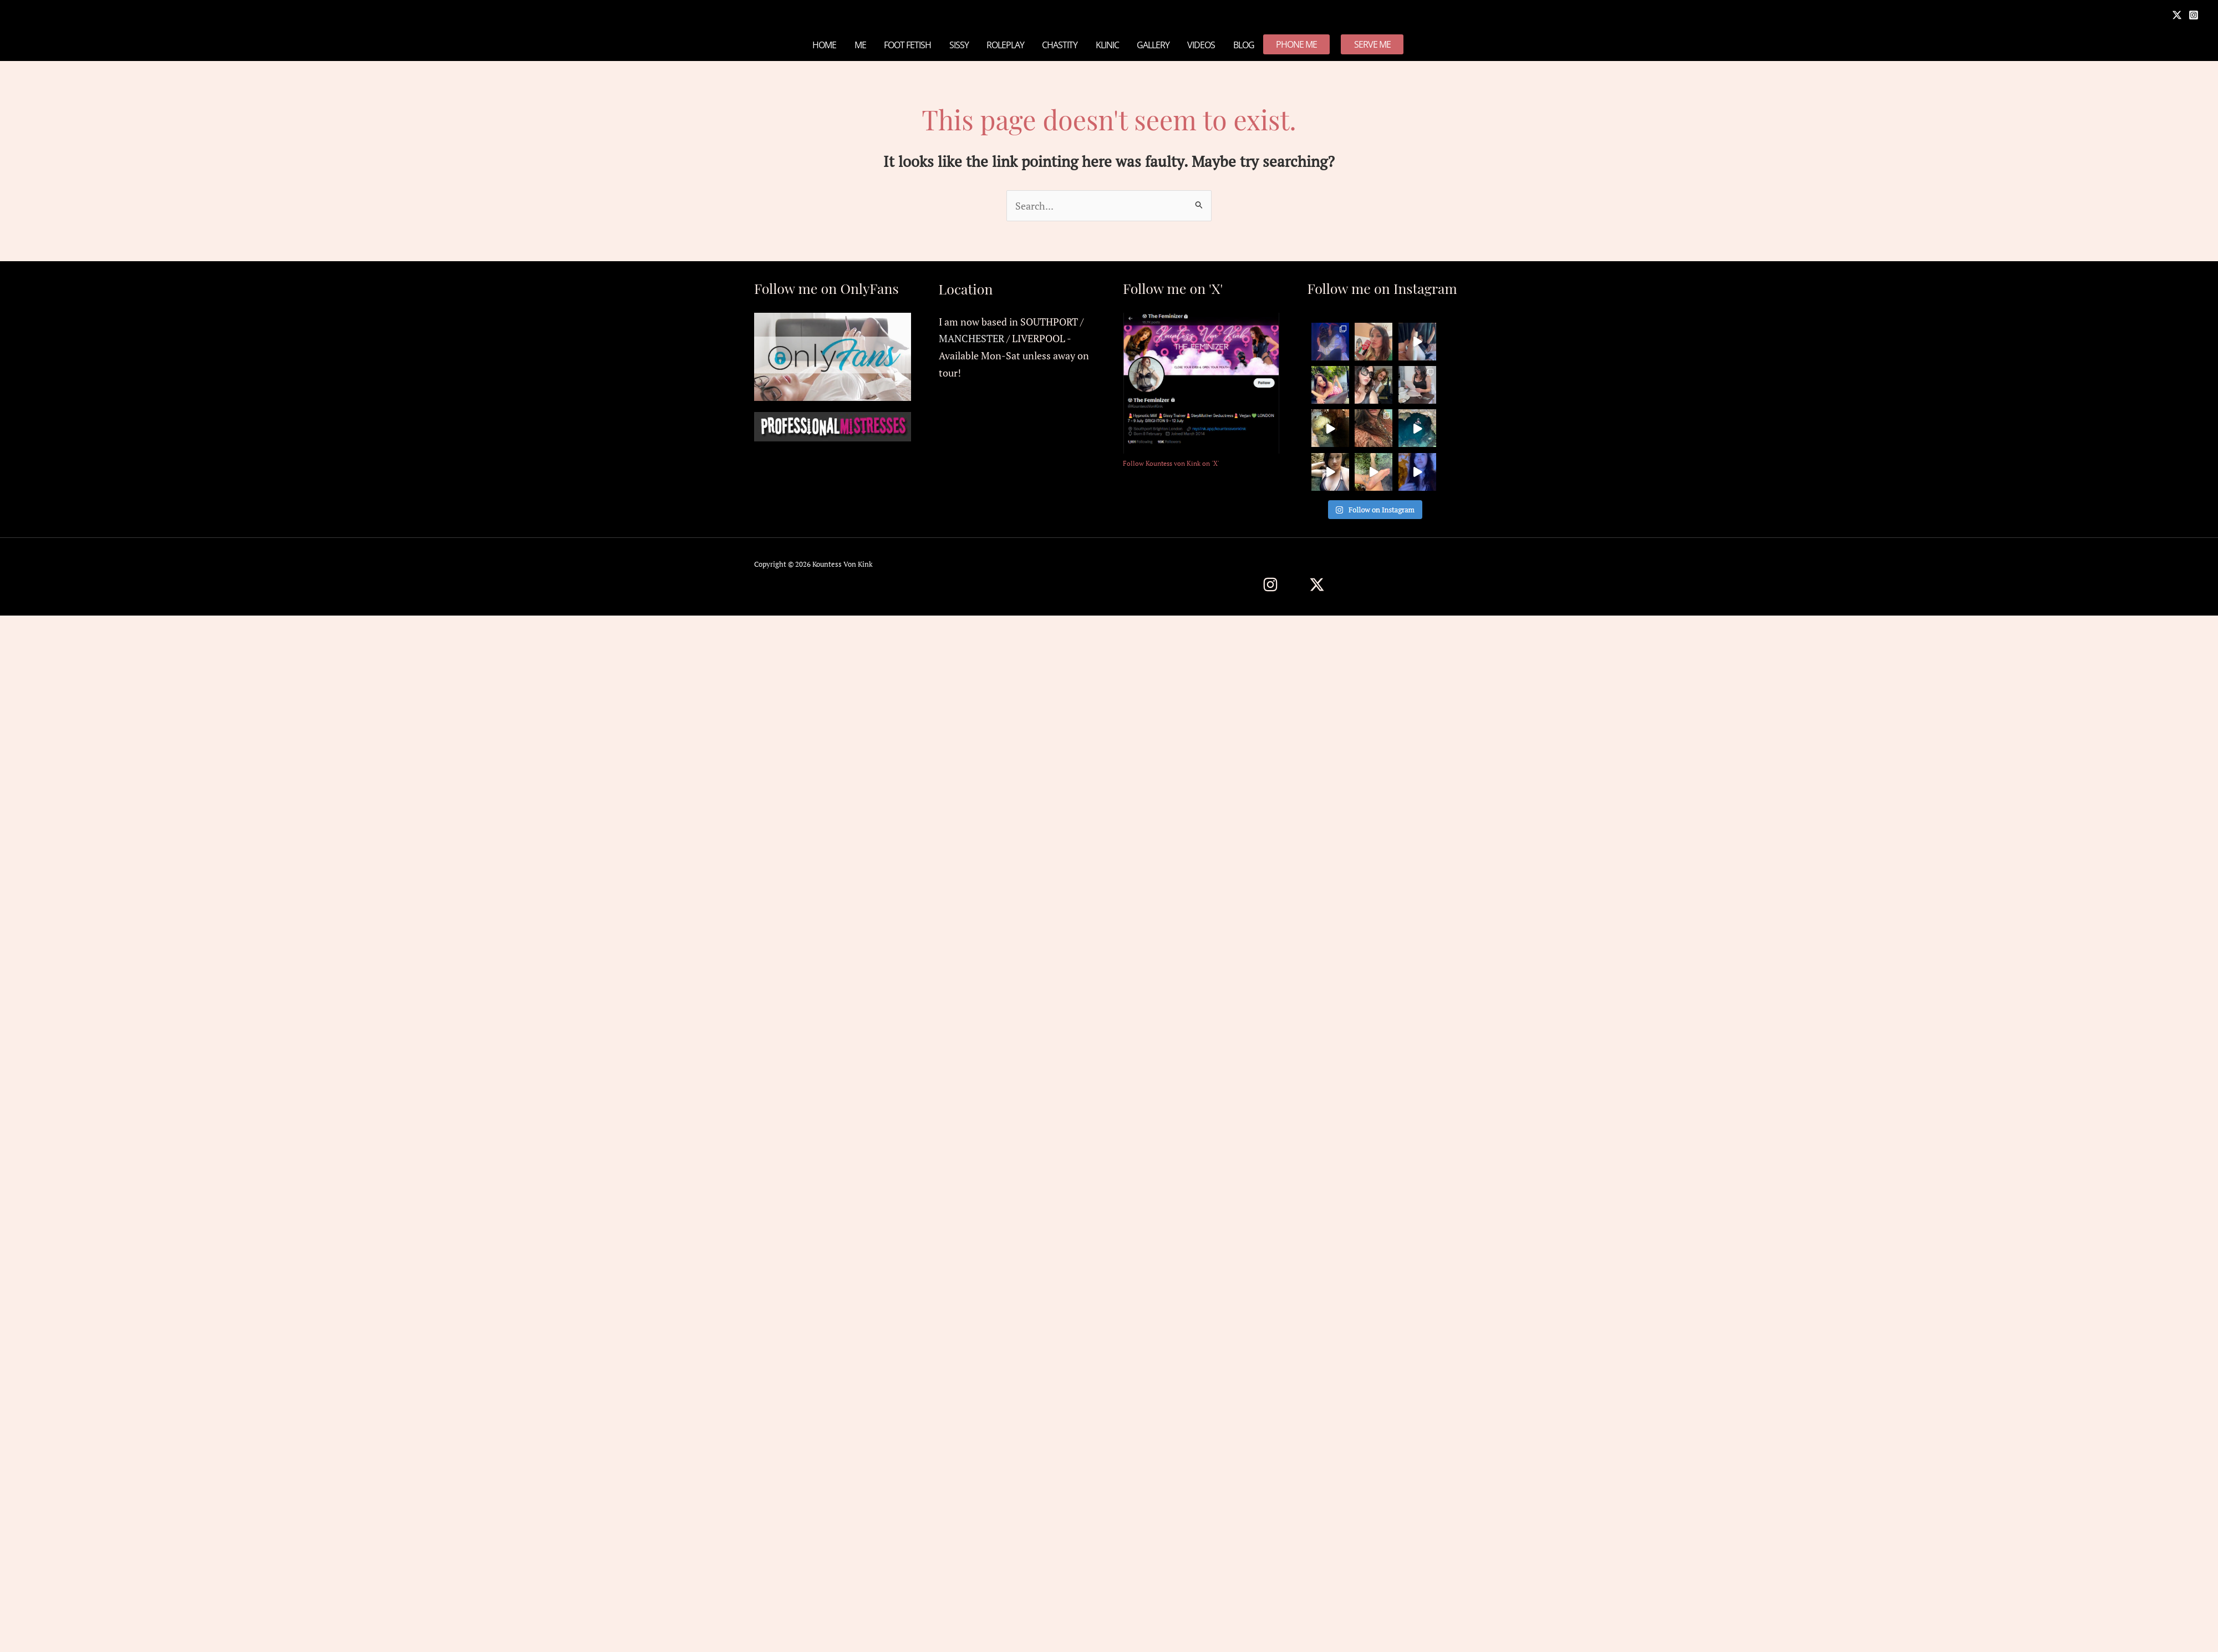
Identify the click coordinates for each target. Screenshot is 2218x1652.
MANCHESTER (971, 338)
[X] (2177, 15)
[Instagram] (2194, 15)
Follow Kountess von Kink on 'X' (1171, 463)
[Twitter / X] (1317, 584)
